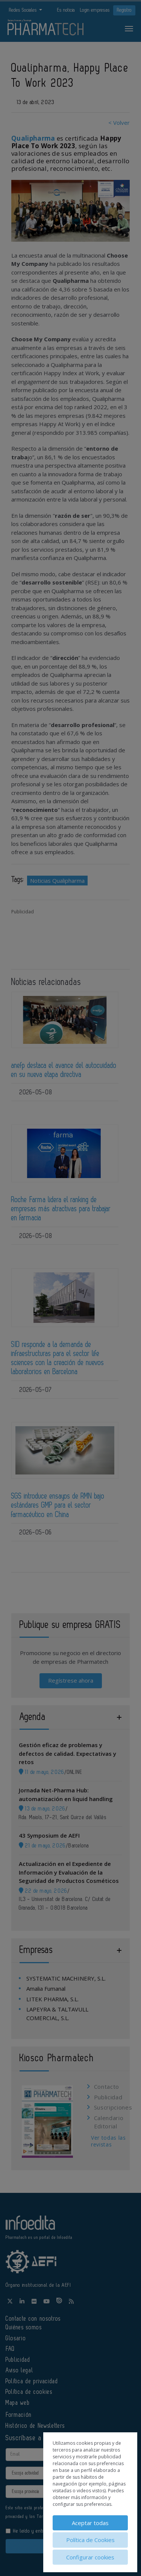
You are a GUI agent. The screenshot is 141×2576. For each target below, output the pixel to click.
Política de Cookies (90, 2540)
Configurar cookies (90, 2557)
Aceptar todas (90, 2523)
